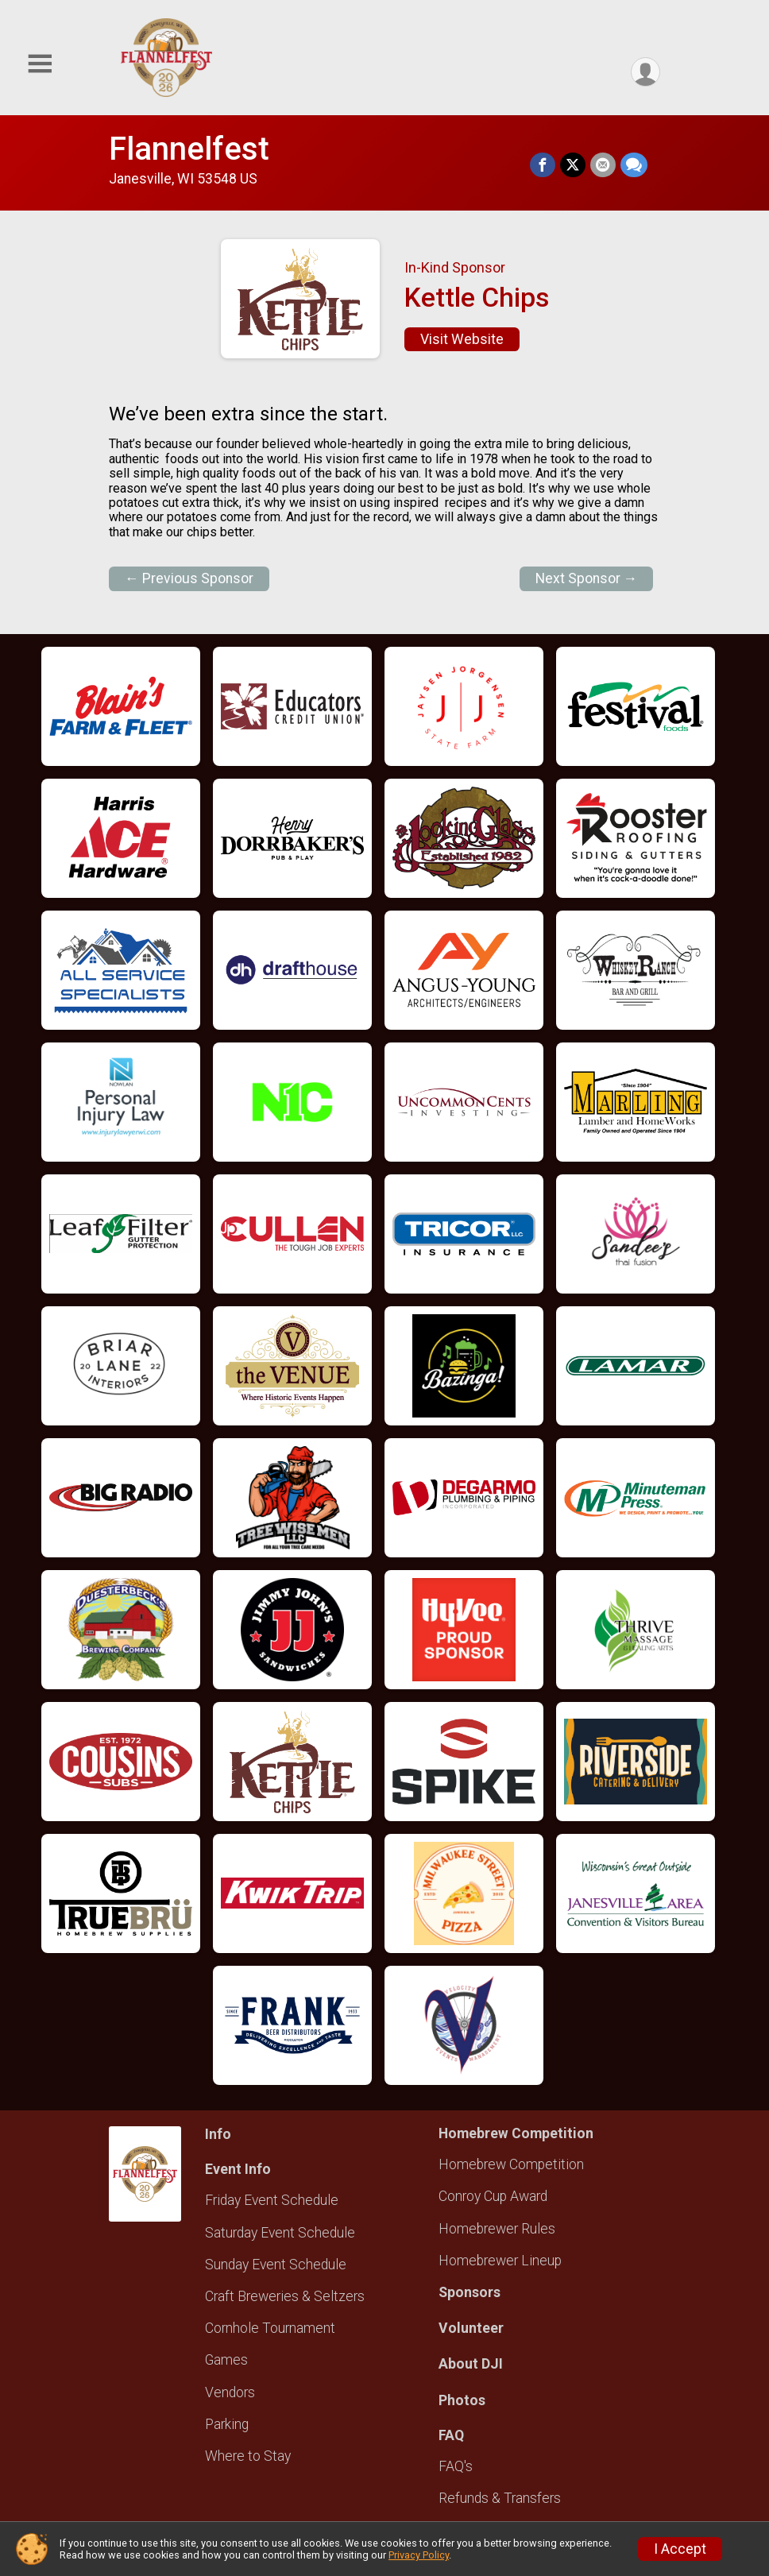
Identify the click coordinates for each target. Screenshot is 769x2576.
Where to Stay (248, 2456)
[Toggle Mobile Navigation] (40, 64)
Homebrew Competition (511, 2164)
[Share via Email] (603, 165)
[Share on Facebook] (542, 165)
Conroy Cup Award (493, 2196)
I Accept (680, 2549)
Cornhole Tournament (270, 2328)
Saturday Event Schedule (280, 2233)
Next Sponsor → (586, 578)
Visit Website (462, 339)
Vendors (230, 2392)
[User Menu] (645, 72)
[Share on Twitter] (572, 165)
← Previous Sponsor (189, 578)
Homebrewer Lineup (500, 2261)
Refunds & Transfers (500, 2498)
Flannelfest (189, 149)
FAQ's (456, 2466)
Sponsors (469, 2292)
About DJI (471, 2364)
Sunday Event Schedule (275, 2264)
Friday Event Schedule (271, 2200)
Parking (227, 2424)
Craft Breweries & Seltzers (285, 2296)
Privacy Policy (418, 2555)
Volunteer (471, 2328)
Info (218, 2134)
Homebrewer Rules (497, 2229)
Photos (462, 2400)
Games (226, 2360)
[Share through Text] (633, 165)
